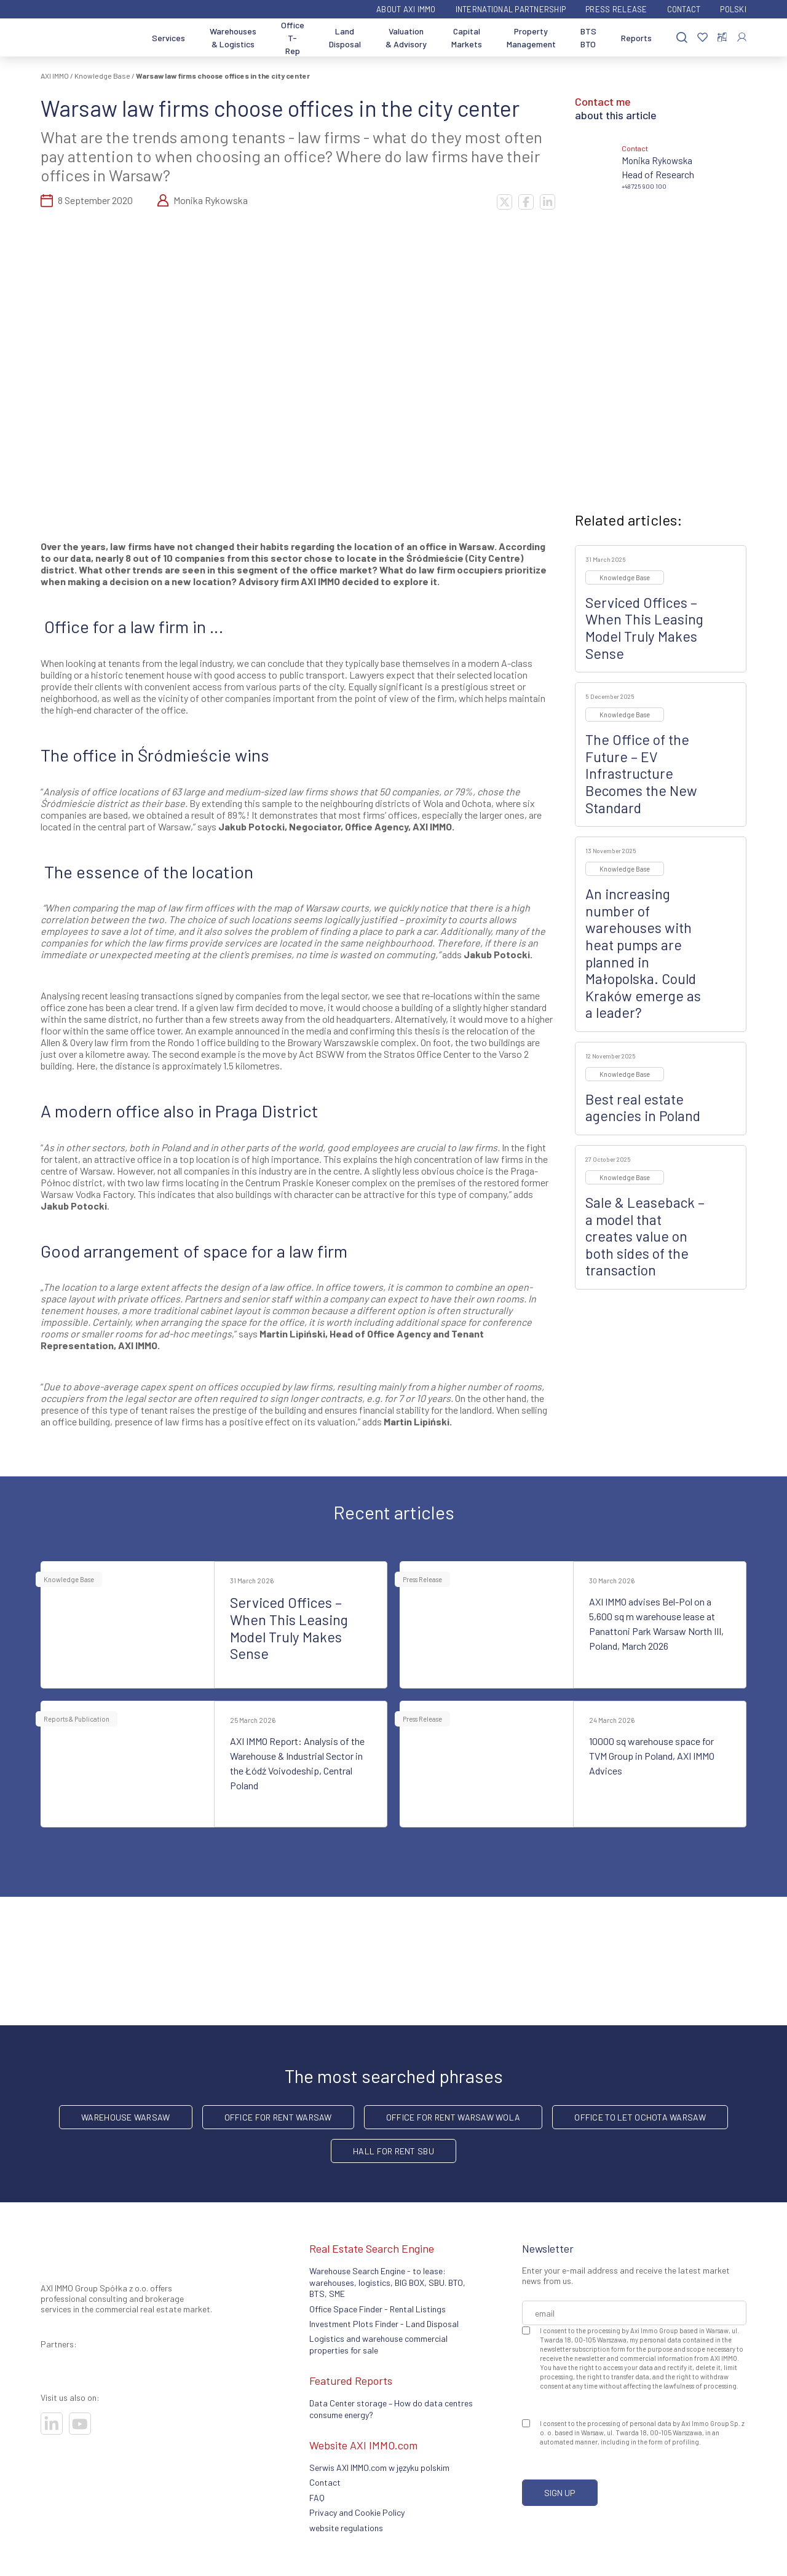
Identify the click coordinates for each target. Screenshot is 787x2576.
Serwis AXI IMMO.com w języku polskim (379, 2467)
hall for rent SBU (393, 2151)
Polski (733, 9)
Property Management (531, 37)
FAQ (317, 2497)
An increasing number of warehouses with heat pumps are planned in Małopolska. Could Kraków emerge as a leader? (643, 953)
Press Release (616, 9)
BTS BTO (588, 37)
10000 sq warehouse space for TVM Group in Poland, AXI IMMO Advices (651, 1755)
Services (168, 38)
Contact (684, 9)
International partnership (511, 9)
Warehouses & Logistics (233, 37)
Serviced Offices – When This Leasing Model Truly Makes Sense (644, 628)
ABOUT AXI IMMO (406, 9)
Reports (636, 38)
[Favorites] (702, 38)
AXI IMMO (55, 75)
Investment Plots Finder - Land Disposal (384, 2323)
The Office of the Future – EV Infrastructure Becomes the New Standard (641, 773)
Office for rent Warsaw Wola (453, 2117)
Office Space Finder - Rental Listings (377, 2309)
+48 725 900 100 (644, 186)
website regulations (346, 2528)
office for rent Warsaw (278, 2117)
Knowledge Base (102, 75)
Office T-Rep (292, 38)
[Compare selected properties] (722, 37)
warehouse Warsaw (125, 2117)
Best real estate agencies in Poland (642, 1107)
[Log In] (741, 37)
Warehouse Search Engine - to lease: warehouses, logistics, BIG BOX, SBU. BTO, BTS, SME (387, 2282)
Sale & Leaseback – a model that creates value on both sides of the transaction (645, 1236)
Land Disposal (345, 37)
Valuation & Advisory (406, 37)
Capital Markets (466, 37)
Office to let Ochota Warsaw (640, 2117)
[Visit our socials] (52, 2424)
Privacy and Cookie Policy (357, 2512)
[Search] (681, 38)
